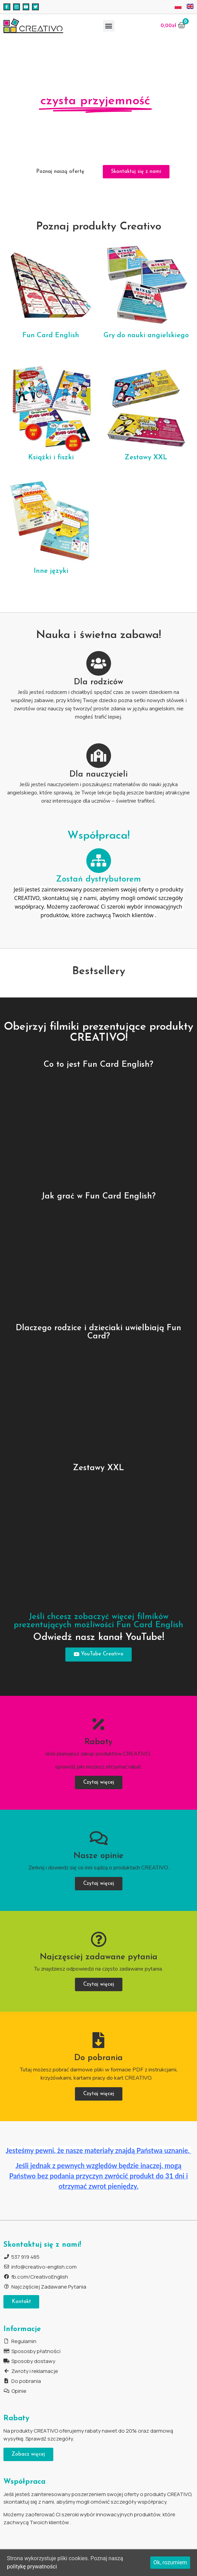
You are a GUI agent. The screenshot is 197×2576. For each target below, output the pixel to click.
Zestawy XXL (145, 457)
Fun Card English (50, 335)
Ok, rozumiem (170, 2562)
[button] (108, 26)
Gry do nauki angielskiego (146, 335)
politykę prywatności (32, 2566)
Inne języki (51, 571)
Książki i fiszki (51, 457)
